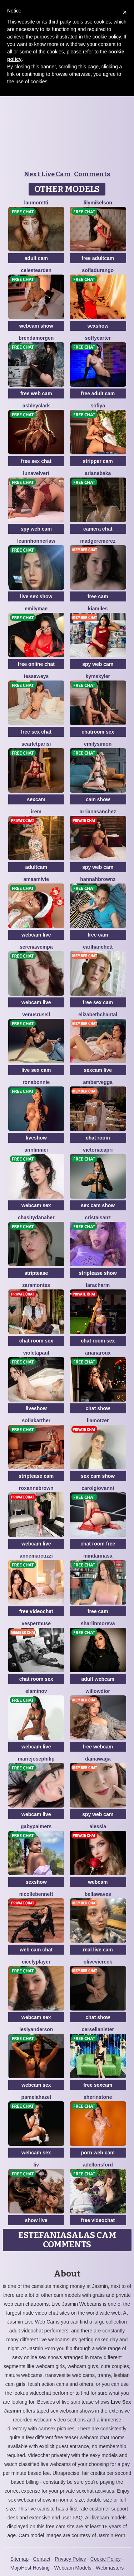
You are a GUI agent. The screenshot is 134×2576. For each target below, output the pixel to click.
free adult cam (98, 393)
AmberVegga (98, 1082)
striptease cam (36, 1476)
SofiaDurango (98, 270)
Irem (36, 811)
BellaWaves (98, 1894)
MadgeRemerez (97, 541)
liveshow (36, 1138)
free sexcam (97, 2085)
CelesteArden (36, 270)
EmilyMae (36, 608)
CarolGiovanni (97, 1488)
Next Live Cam (47, 174)
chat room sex (36, 1341)
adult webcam (97, 1679)
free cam (98, 596)
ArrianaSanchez (98, 811)
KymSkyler (97, 676)
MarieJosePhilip (36, 1759)
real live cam (98, 1949)
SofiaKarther (36, 1420)
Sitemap (19, 2559)
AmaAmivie (36, 879)
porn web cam (98, 2152)
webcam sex (36, 1205)
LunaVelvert (36, 473)
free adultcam (97, 258)
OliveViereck (98, 1962)
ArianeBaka (98, 473)
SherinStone (98, 2097)
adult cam (36, 258)
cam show (98, 799)
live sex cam (36, 1070)
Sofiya (98, 405)
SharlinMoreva (98, 1623)
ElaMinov (36, 1691)
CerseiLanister (98, 2029)
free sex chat (36, 461)
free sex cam (98, 1002)
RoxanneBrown (36, 1488)
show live (36, 2220)
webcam (98, 1882)
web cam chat (36, 1949)
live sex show (36, 596)
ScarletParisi (36, 744)
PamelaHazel (36, 2097)
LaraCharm (98, 1285)
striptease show (98, 1273)
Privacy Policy (70, 2559)
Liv (36, 2165)
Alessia (97, 1826)
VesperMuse (36, 1623)
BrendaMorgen (36, 338)
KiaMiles (98, 608)
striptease (36, 1273)
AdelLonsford (98, 2165)
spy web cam (36, 529)
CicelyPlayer (36, 1962)
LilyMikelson (98, 202)
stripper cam (98, 461)
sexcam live (98, 1070)
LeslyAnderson (36, 2029)
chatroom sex (97, 732)
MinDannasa (98, 1556)
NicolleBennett (36, 1894)
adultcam (36, 867)
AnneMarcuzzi (36, 1556)
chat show (98, 1408)
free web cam (36, 393)
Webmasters (110, 2568)
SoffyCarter (98, 338)
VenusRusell (36, 1014)
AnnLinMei (36, 1150)
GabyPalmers (36, 1826)
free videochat (36, 1611)
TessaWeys (36, 676)
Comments (92, 174)
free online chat (36, 664)
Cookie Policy (105, 2559)
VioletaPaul (36, 1353)
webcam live (36, 935)
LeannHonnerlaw (36, 541)
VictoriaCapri (98, 1150)
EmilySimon (97, 744)
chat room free (97, 1544)
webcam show (36, 326)
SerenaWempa (36, 947)
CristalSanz (98, 1217)
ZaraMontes (36, 1285)
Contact (41, 2559)
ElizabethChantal (97, 1014)
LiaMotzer (98, 1420)
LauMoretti (36, 202)
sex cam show (98, 1205)
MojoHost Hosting (30, 2568)
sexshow (97, 326)
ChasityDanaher (36, 1217)
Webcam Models (72, 2568)
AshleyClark (36, 405)
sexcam (36, 799)
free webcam (98, 1747)
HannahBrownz (97, 879)
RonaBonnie (36, 1082)
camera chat (98, 529)
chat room (98, 1138)
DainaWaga (98, 1759)
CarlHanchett (98, 947)
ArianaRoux (98, 1353)
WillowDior (98, 1691)
